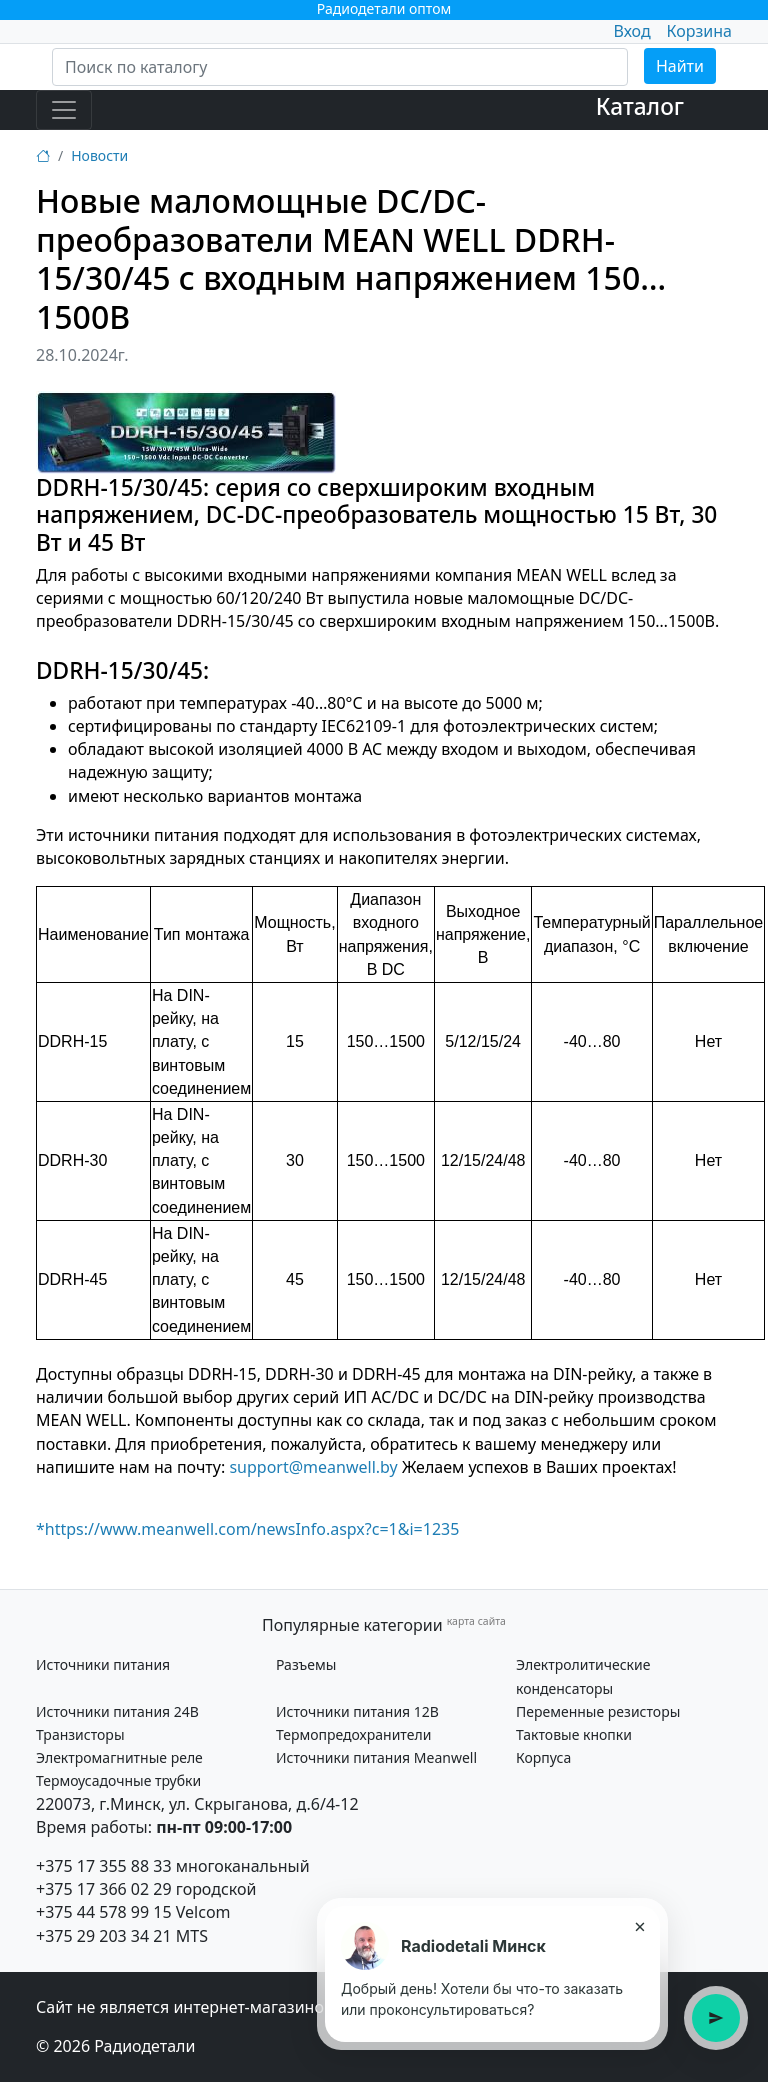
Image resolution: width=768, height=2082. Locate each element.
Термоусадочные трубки (118, 1780)
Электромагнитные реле (119, 1757)
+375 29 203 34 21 (104, 1936)
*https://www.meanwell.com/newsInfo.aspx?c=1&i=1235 (247, 1529)
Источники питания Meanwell (376, 1757)
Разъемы (306, 1664)
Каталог (640, 106)
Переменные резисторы (598, 1711)
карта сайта (476, 1621)
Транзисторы (80, 1734)
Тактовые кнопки (574, 1734)
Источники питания (103, 1664)
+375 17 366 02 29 (104, 1889)
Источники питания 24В (117, 1711)
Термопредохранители (353, 1734)
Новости (99, 155)
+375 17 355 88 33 (104, 1866)
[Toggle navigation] (64, 110)
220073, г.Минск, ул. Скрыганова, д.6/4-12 (197, 1804)
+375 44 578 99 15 (104, 1912)
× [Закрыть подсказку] (639, 1926)
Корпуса (543, 1757)
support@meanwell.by (313, 1467)
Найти (680, 66)
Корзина (699, 31)
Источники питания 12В (357, 1711)
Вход (631, 31)
